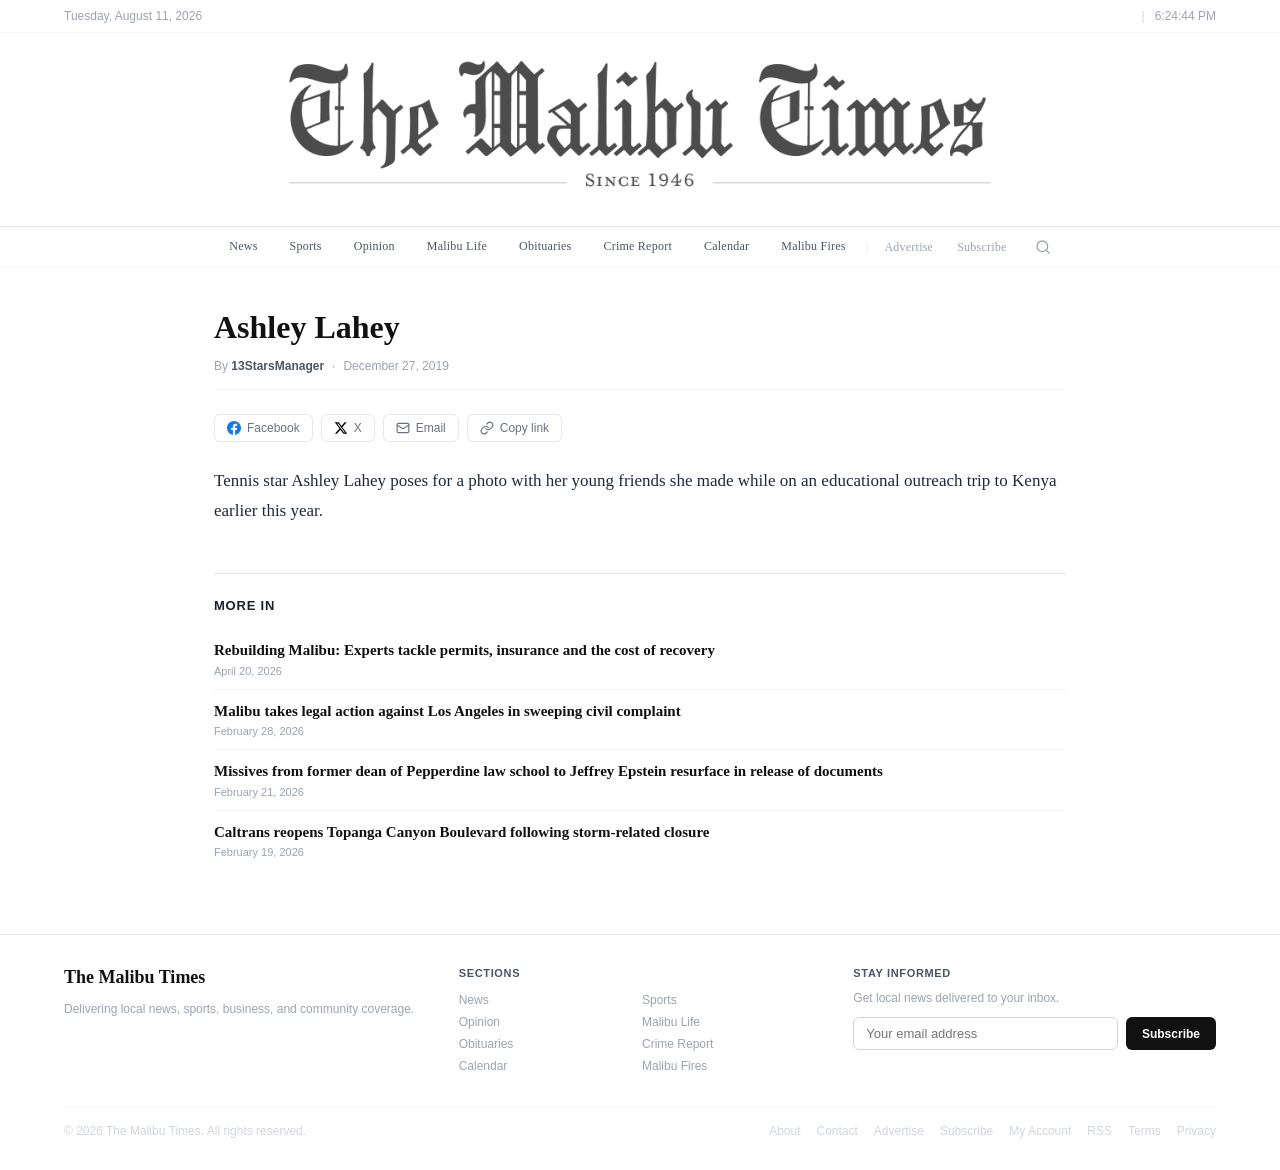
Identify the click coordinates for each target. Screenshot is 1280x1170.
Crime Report (637, 246)
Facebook (263, 428)
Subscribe (982, 247)
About (784, 1131)
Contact (837, 1131)
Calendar (726, 246)
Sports (306, 246)
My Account (1040, 1131)
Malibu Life (457, 246)
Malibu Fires (813, 246)
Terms (1144, 1131)
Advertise (908, 247)
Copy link (514, 428)
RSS (1099, 1131)
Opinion (374, 246)
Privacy (1196, 1131)
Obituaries (545, 246)
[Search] (1043, 247)
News (243, 246)
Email (421, 428)
